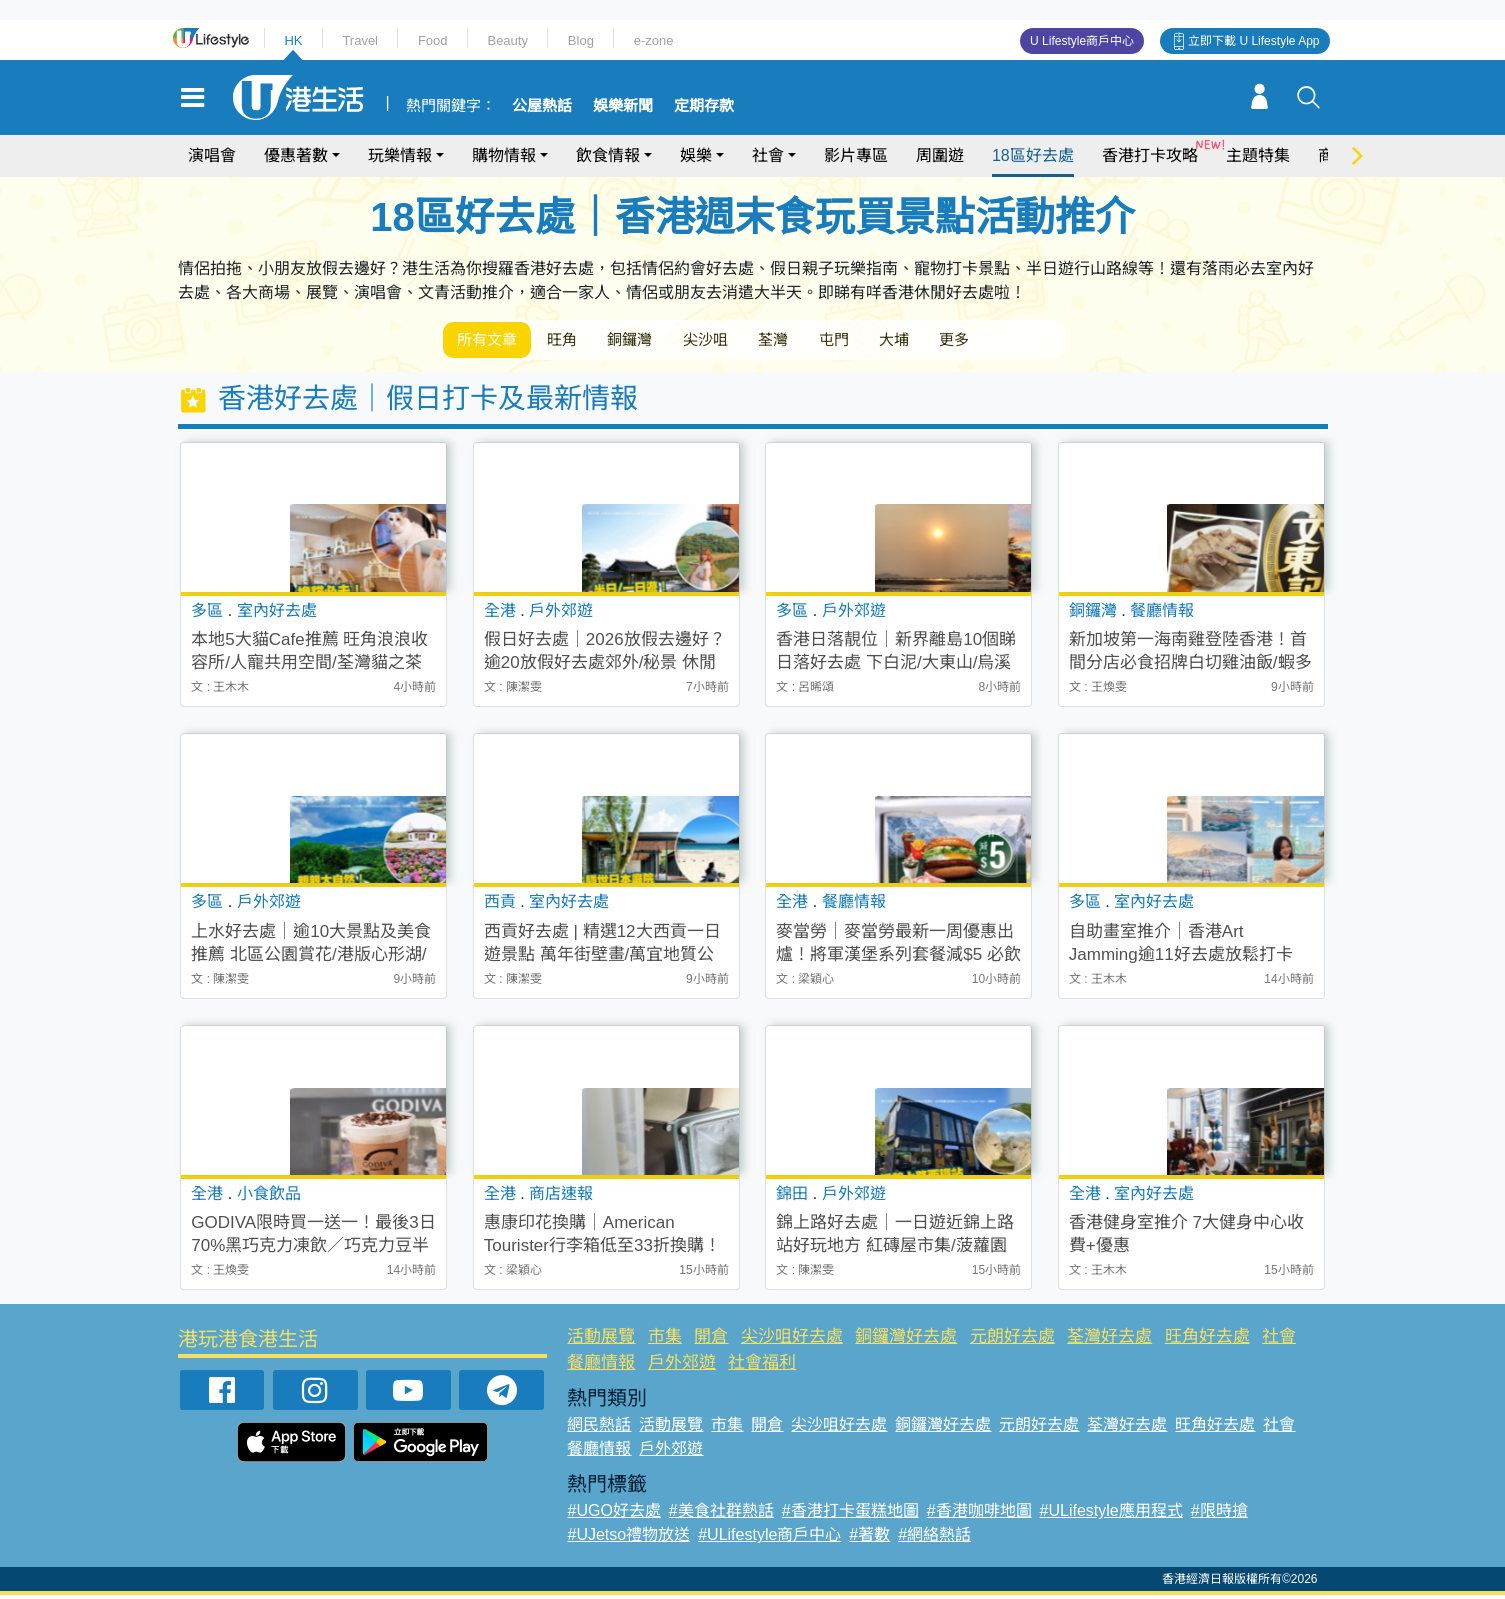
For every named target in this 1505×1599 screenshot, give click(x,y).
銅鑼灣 (657, 341)
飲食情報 (608, 155)
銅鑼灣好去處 (906, 1340)
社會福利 (762, 1365)
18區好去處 (1033, 155)
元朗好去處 (1012, 1340)
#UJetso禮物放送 (628, 1538)
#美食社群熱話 (721, 1514)
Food (433, 40)
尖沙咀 (743, 341)
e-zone (654, 40)
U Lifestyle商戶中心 (1082, 41)
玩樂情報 (400, 155)
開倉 (711, 1340)
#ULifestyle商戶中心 (769, 1538)
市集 (665, 1340)
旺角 (579, 341)
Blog (581, 40)
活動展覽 (601, 1340)
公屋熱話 (542, 106)
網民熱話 (599, 1428)
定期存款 (704, 106)
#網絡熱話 (934, 1538)
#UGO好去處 (613, 1514)
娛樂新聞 (623, 106)
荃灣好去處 (1109, 1340)
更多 (1031, 341)
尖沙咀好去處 (792, 1340)
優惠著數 (296, 155)
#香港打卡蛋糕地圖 (850, 1514)
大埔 (961, 341)
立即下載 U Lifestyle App (1253, 41)
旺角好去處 (1207, 1340)
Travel (360, 40)
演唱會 (212, 155)
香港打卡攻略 (1150, 155)
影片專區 (856, 155)
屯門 (891, 341)
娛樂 (696, 155)
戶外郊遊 (682, 1365)
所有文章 (493, 341)
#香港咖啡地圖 (979, 1514)
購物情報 (504, 155)
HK (293, 40)
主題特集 (1258, 155)
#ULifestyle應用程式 (1111, 1514)
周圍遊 (940, 155)
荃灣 (821, 341)
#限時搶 (1219, 1514)
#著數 (869, 1538)
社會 (768, 155)
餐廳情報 (601, 1365)
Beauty (507, 40)
